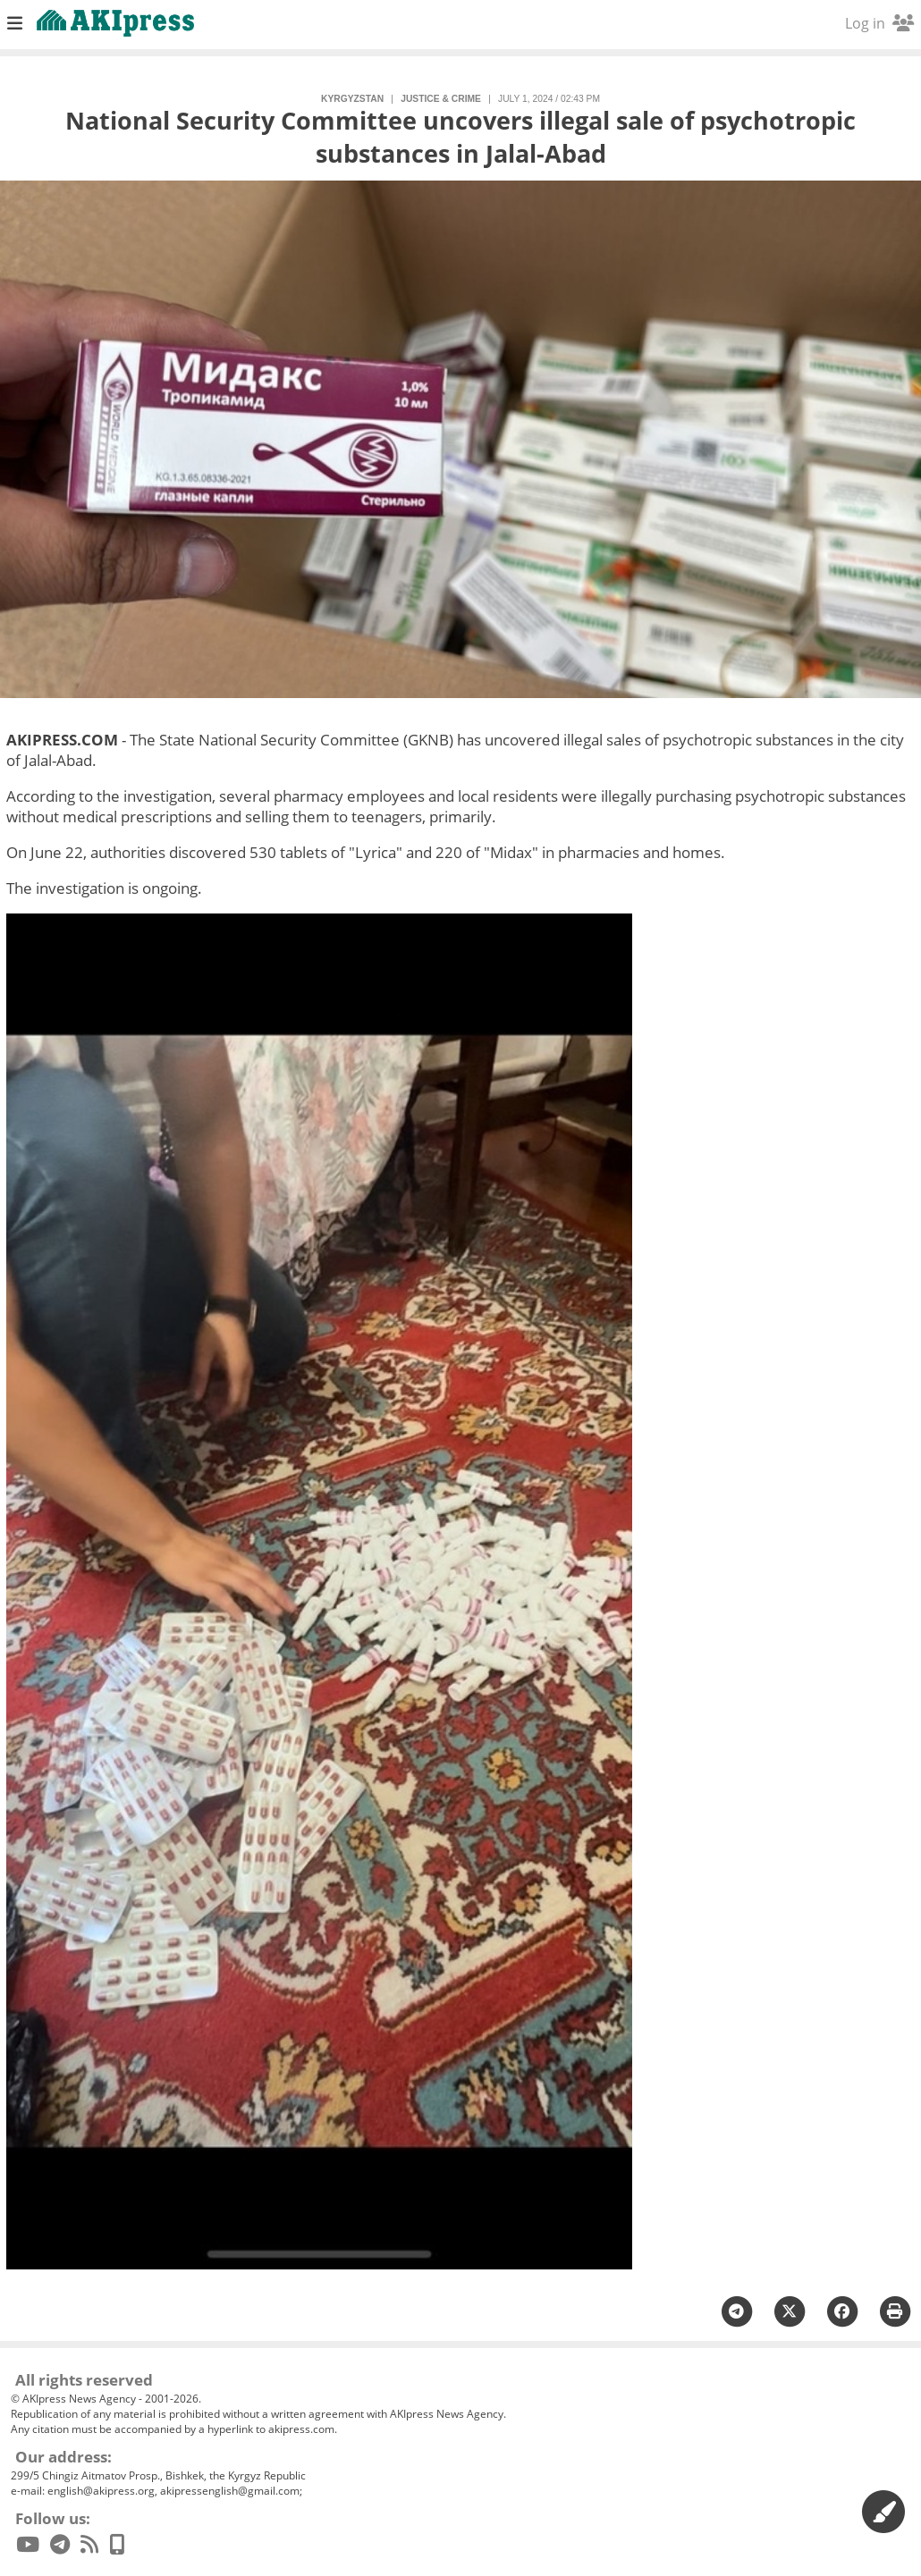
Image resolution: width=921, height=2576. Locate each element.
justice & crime (441, 99)
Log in (879, 23)
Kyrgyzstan (352, 99)
